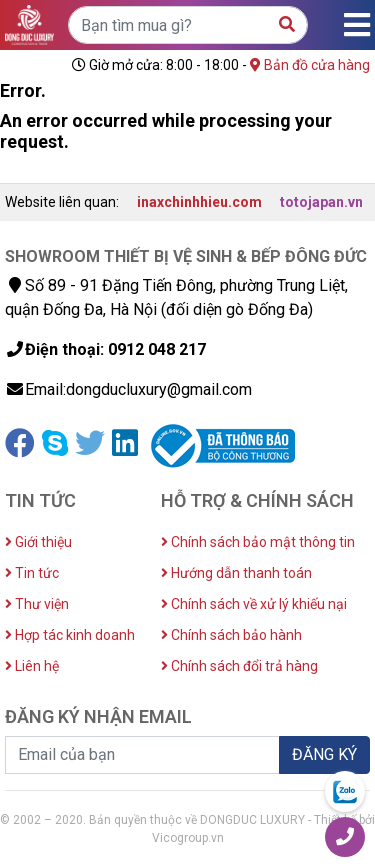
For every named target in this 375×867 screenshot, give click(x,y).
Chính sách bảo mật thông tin (258, 542)
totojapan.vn (321, 202)
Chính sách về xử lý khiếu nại (254, 604)
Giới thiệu (38, 542)
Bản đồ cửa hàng (310, 65)
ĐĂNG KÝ (324, 754)
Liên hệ (32, 666)
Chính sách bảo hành (231, 635)
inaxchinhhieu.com (199, 202)
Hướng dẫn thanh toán (236, 573)
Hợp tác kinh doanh (70, 635)
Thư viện (37, 604)
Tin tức (32, 573)
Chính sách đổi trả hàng (239, 666)
